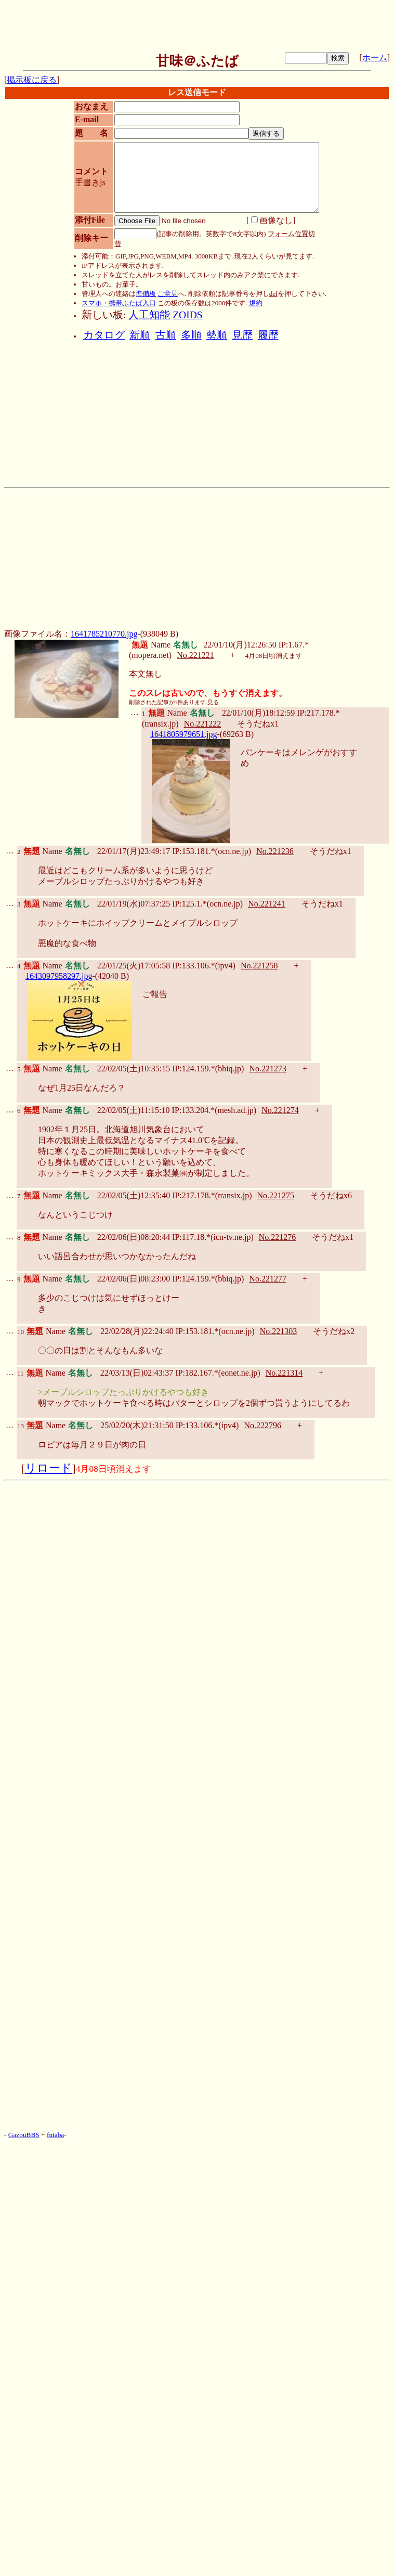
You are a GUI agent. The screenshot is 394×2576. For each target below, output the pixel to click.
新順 (139, 335)
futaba (55, 2135)
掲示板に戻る (32, 79)
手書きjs (90, 182)
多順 (191, 335)
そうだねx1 (258, 723)
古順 (165, 335)
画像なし (272, 220)
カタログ (104, 335)
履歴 (268, 335)
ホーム (374, 57)
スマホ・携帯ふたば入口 (119, 303)
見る (213, 702)
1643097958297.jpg (58, 976)
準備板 (146, 293)
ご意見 (167, 293)
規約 (255, 303)
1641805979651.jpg (183, 734)
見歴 (242, 335)
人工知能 (149, 314)
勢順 (216, 335)
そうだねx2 (333, 1331)
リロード (48, 1468)
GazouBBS (24, 2135)
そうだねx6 (331, 1195)
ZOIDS (187, 314)
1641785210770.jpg (104, 633)
